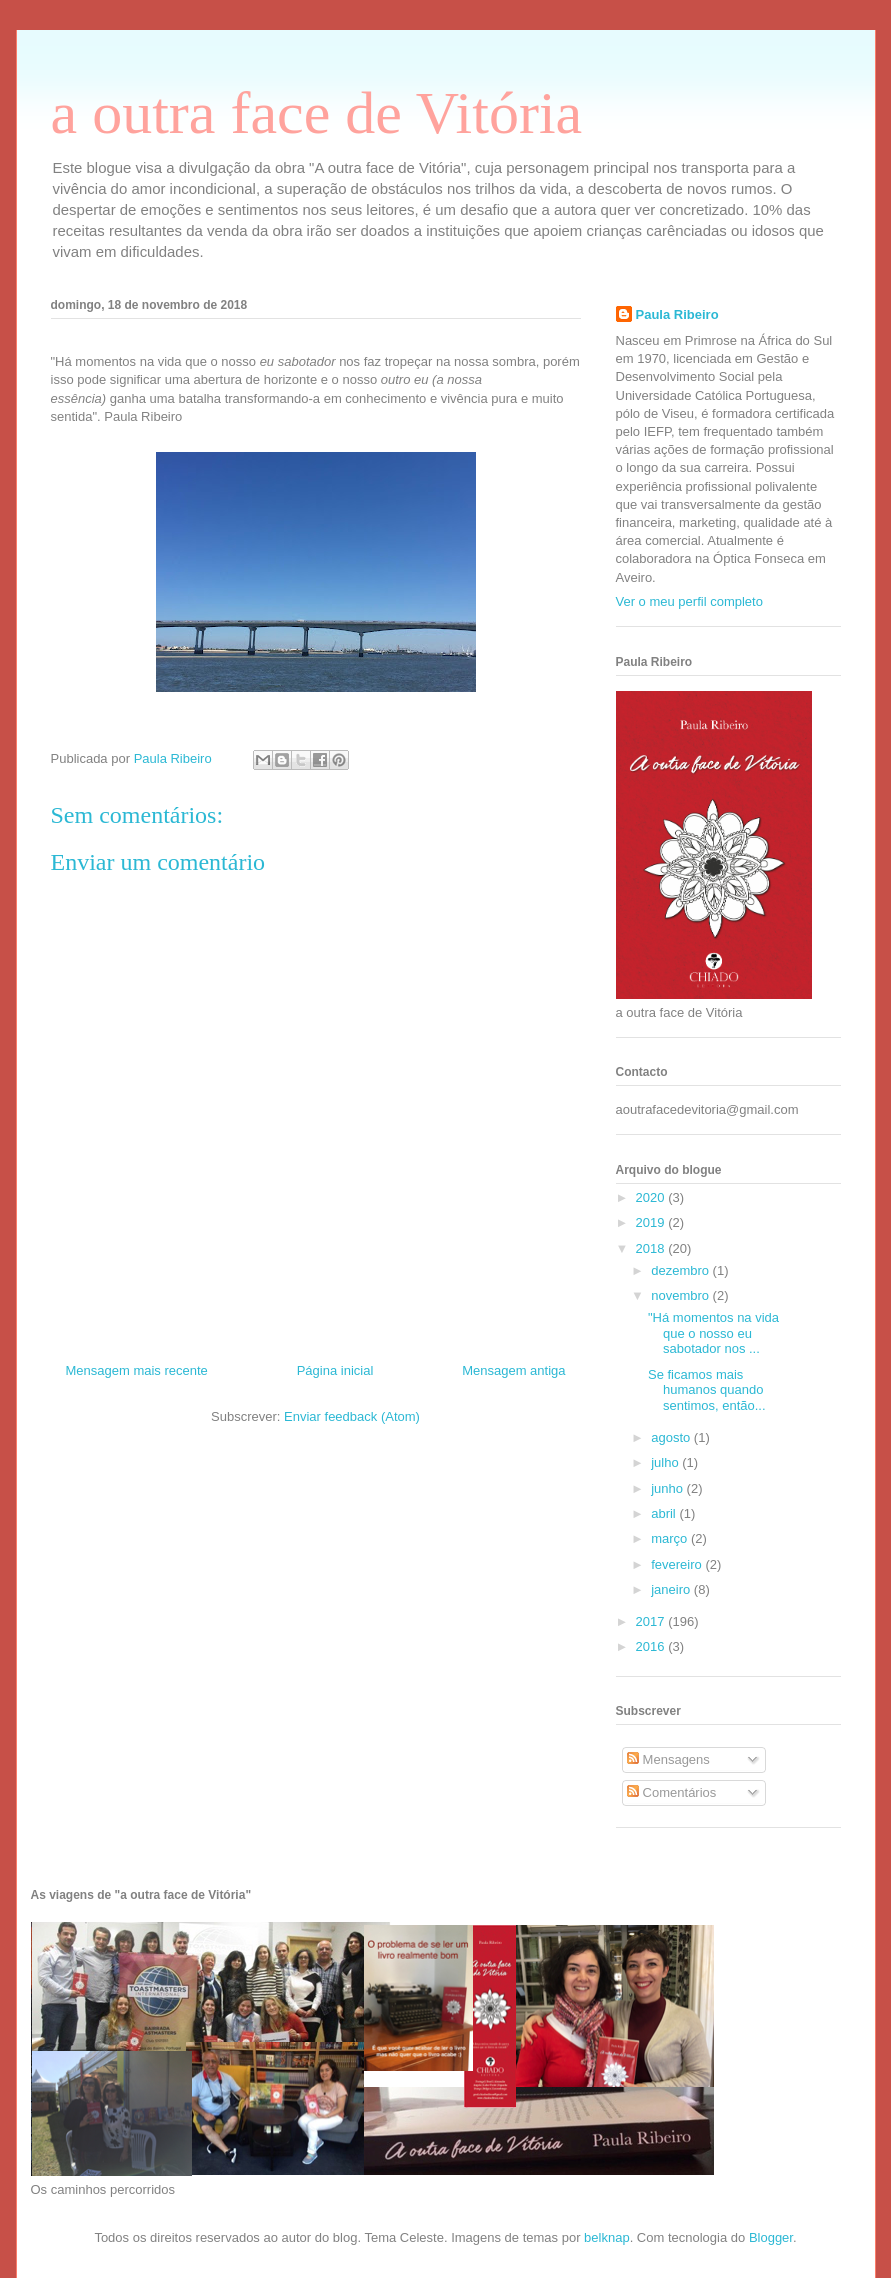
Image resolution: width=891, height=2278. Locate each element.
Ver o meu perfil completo (689, 601)
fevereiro (678, 1564)
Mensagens (668, 1759)
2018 (652, 1248)
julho (666, 1462)
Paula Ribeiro (677, 314)
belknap (607, 2237)
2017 (652, 1621)
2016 (652, 1646)
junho (668, 1488)
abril (665, 1513)
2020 (652, 1197)
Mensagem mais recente (137, 1370)
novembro (681, 1295)
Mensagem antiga (513, 1370)
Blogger (771, 2237)
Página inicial (335, 1370)
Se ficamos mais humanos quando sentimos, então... (707, 1390)
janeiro (672, 1589)
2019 (652, 1222)
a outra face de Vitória (317, 113)
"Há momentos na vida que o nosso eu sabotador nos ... (713, 1333)
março (671, 1538)
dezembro (681, 1270)
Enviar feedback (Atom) (352, 1416)
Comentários (671, 1792)
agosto (672, 1437)
